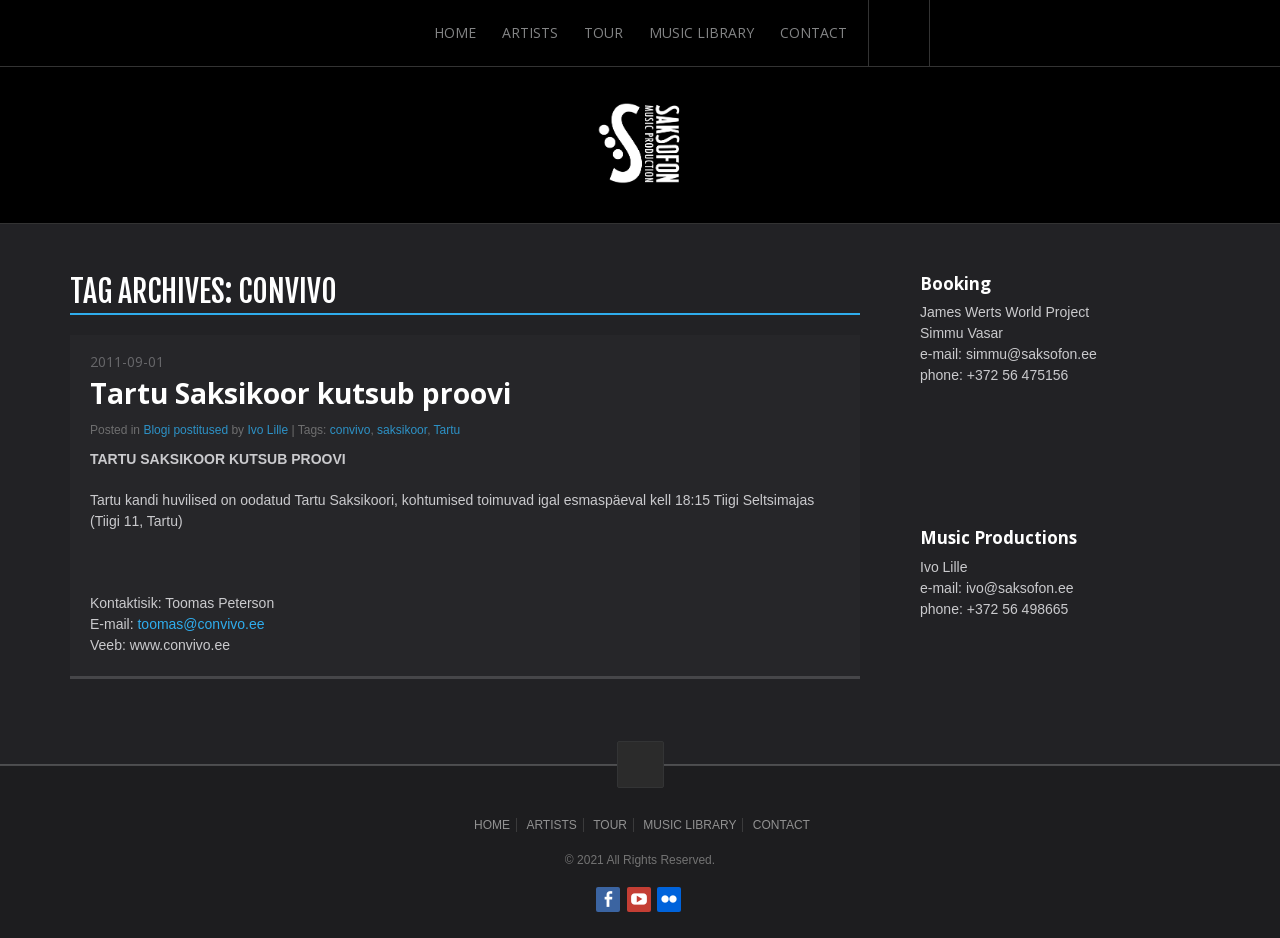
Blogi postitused (185, 430)
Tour (603, 32)
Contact (813, 32)
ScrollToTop (640, 764)
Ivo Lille (267, 430)
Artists (530, 32)
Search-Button (899, 33)
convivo (350, 430)
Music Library (701, 32)
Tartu (447, 430)
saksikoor (402, 430)
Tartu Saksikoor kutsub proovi (300, 393)
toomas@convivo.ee (200, 624)
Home (455, 32)
